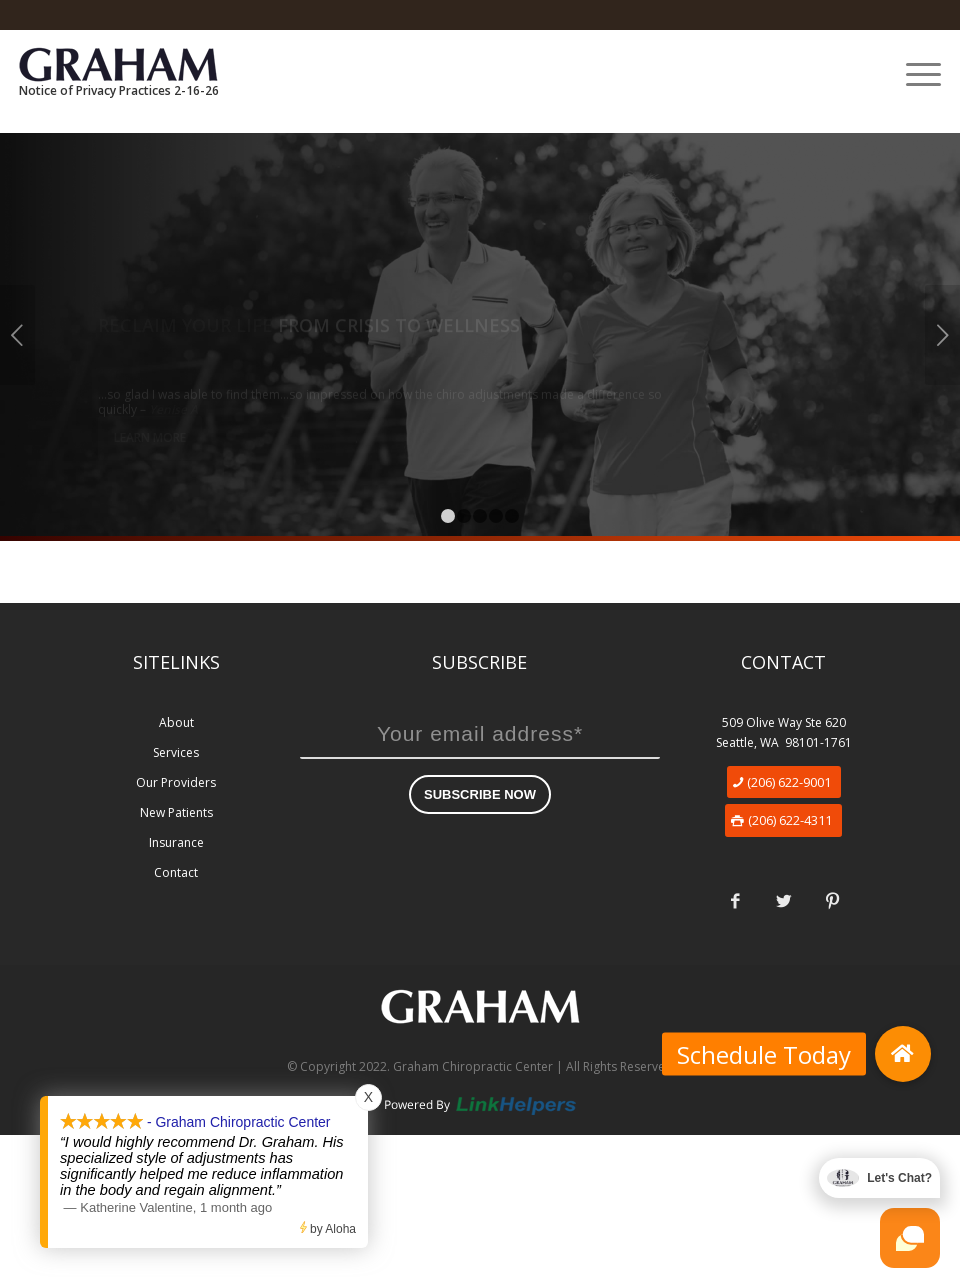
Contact (176, 872)
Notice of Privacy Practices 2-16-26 (119, 90)
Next (942, 335)
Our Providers (176, 782)
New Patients (176, 812)
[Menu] (913, 74)
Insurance (176, 842)
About (176, 722)
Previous (17, 335)
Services (176, 752)
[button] (903, 1054)
